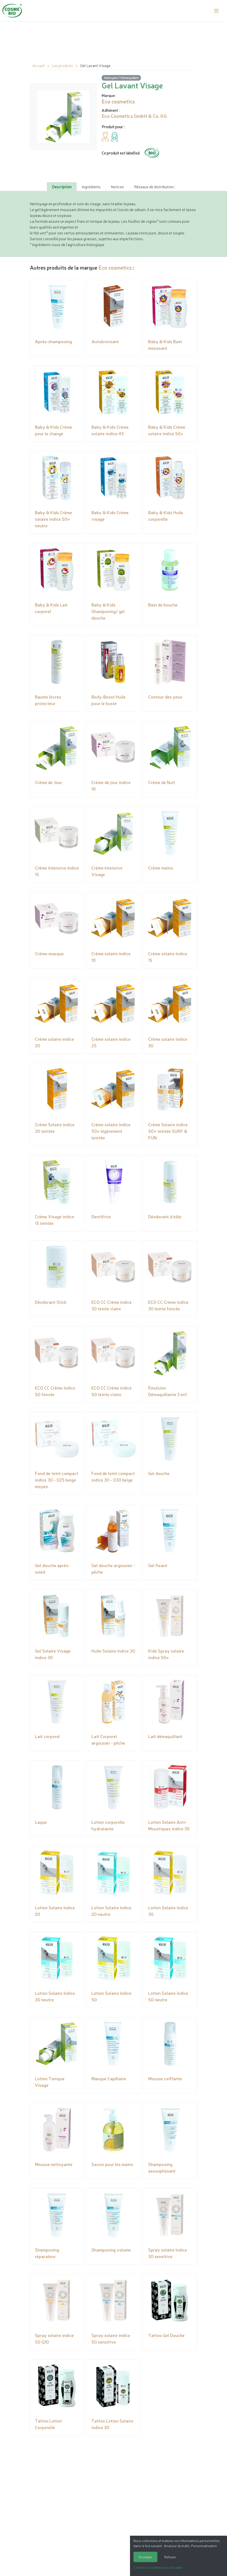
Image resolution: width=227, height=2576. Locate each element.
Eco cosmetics (115, 267)
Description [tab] (62, 186)
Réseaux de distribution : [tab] (154, 186)
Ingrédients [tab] (91, 186)
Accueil (38, 65)
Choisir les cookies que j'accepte (158, 2567)
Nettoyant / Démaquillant (121, 78)
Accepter (145, 2557)
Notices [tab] (117, 186)
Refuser (170, 2557)
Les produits (62, 65)
